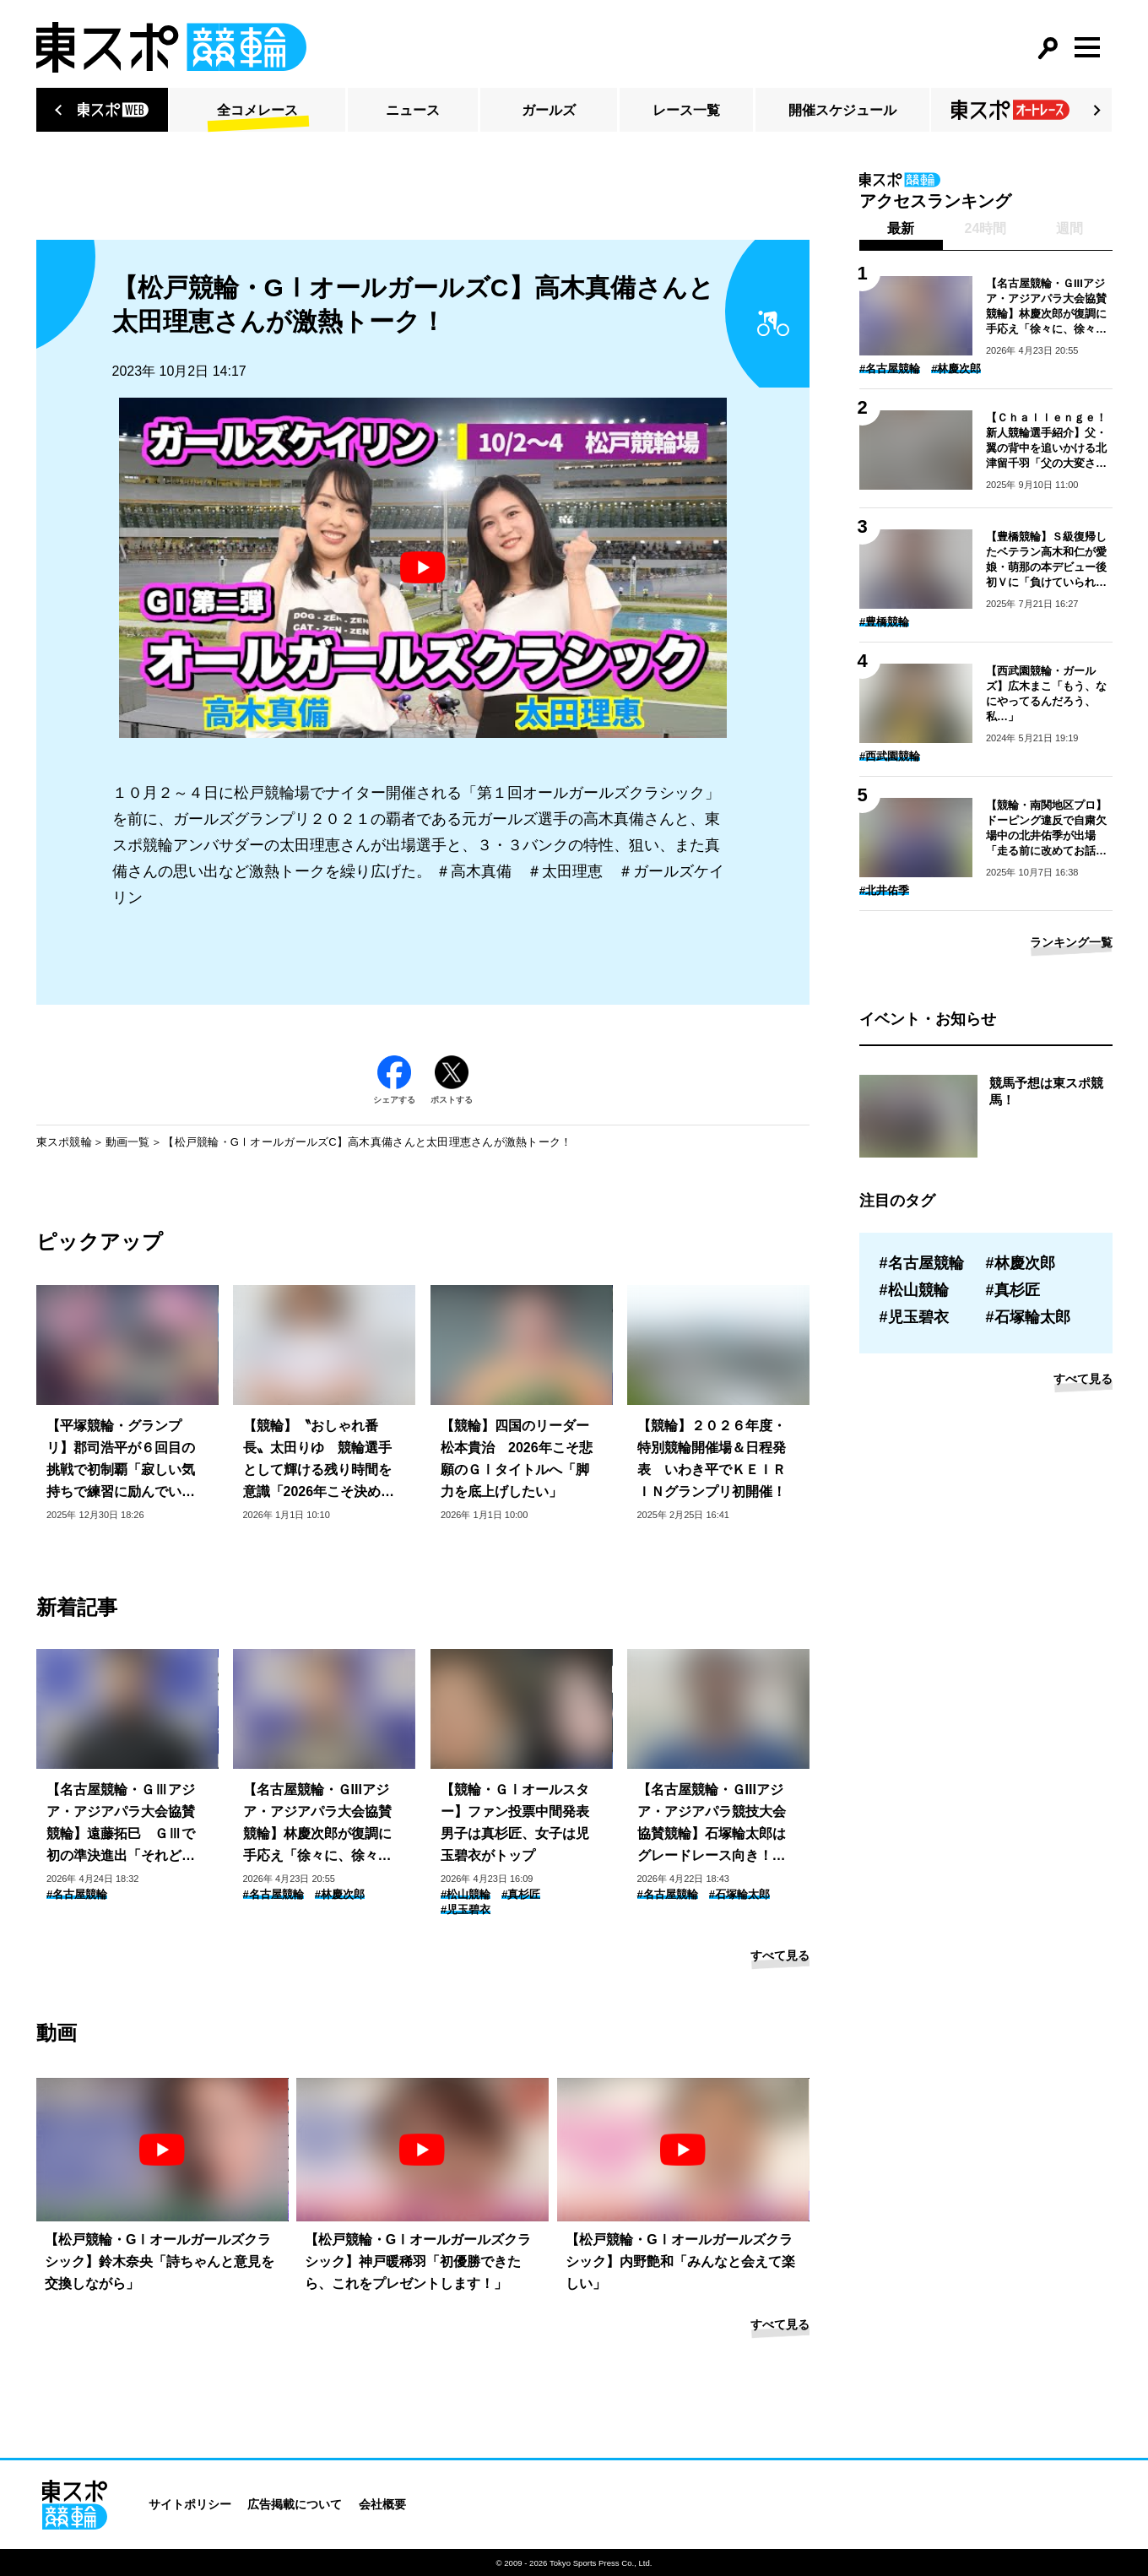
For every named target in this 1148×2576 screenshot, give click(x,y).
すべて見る (780, 1955)
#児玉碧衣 (465, 1909)
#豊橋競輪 (884, 622)
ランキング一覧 (1071, 942)
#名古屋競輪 (76, 1894)
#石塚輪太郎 (739, 1894)
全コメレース (257, 110)
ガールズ (549, 110)
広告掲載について (294, 2504)
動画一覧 (128, 1142)
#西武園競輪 (889, 756)
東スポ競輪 (64, 1142)
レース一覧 (686, 110)
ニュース (413, 110)
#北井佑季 (884, 890)
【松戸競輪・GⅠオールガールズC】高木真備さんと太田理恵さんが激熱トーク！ (367, 1142)
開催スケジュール (842, 110)
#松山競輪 (465, 1894)
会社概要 (382, 2504)
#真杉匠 (520, 1894)
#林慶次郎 (340, 1894)
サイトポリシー (190, 2504)
